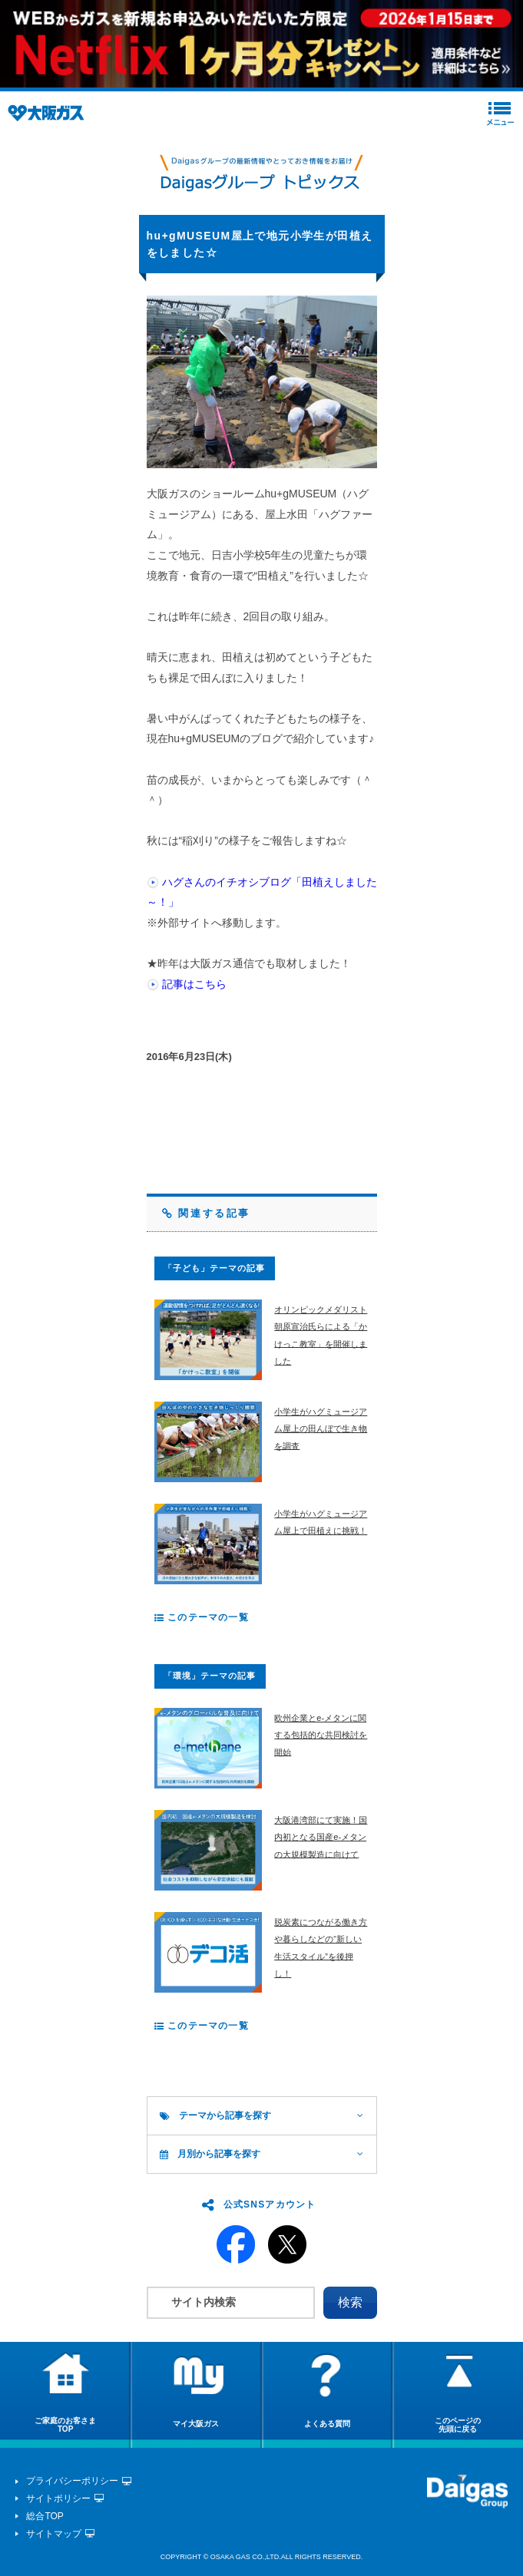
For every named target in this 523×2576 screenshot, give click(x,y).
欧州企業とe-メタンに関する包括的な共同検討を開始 (320, 1735)
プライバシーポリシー (72, 2480)
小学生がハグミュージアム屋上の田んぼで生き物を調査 (320, 1429)
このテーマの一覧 (201, 1617)
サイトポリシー (58, 2498)
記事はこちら (194, 984)
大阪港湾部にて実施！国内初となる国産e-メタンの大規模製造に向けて (320, 1837)
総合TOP (44, 2516)
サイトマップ (53, 2533)
